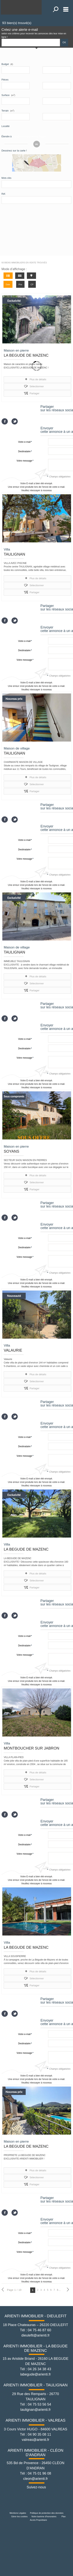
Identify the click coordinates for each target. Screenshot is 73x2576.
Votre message (24, 460)
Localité (6, 126)
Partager (35, 393)
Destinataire (24, 451)
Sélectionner (37, 386)
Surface (8, 95)
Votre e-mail (24, 442)
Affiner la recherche (56, 9)
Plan (64, 2516)
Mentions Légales (18, 2513)
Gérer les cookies (19, 2516)
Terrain (8, 110)
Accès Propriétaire (38, 2520)
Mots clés (6, 178)
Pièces (5, 79)
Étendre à (7, 136)
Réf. (4, 194)
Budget (5, 64)
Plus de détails (38, 379)
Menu (66, 9)
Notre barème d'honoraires (44, 2516)
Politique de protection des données (46, 2513)
